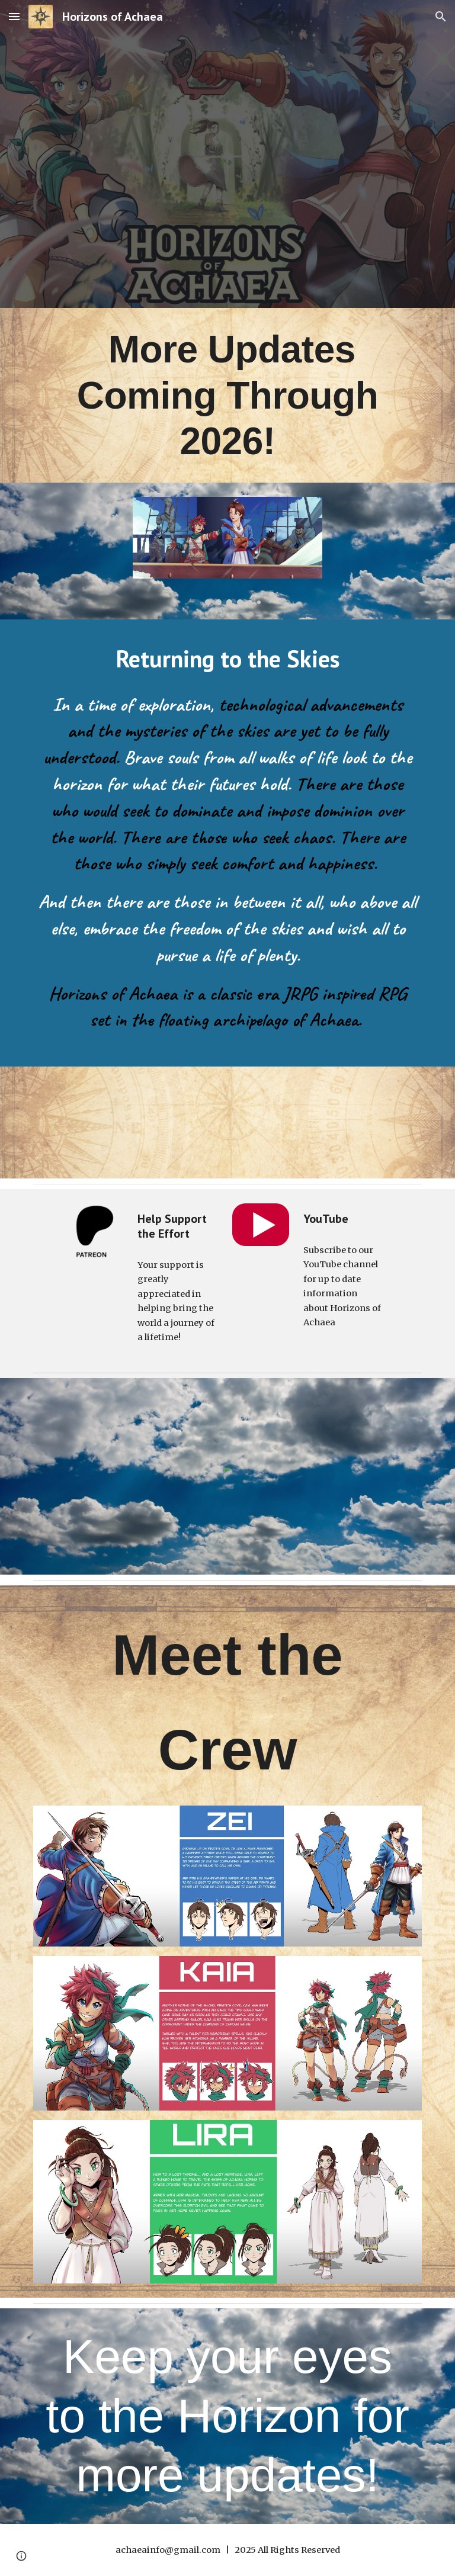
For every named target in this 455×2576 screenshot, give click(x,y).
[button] (14, 16)
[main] (227, 395)
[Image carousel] (227, 551)
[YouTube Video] (127, 1122)
